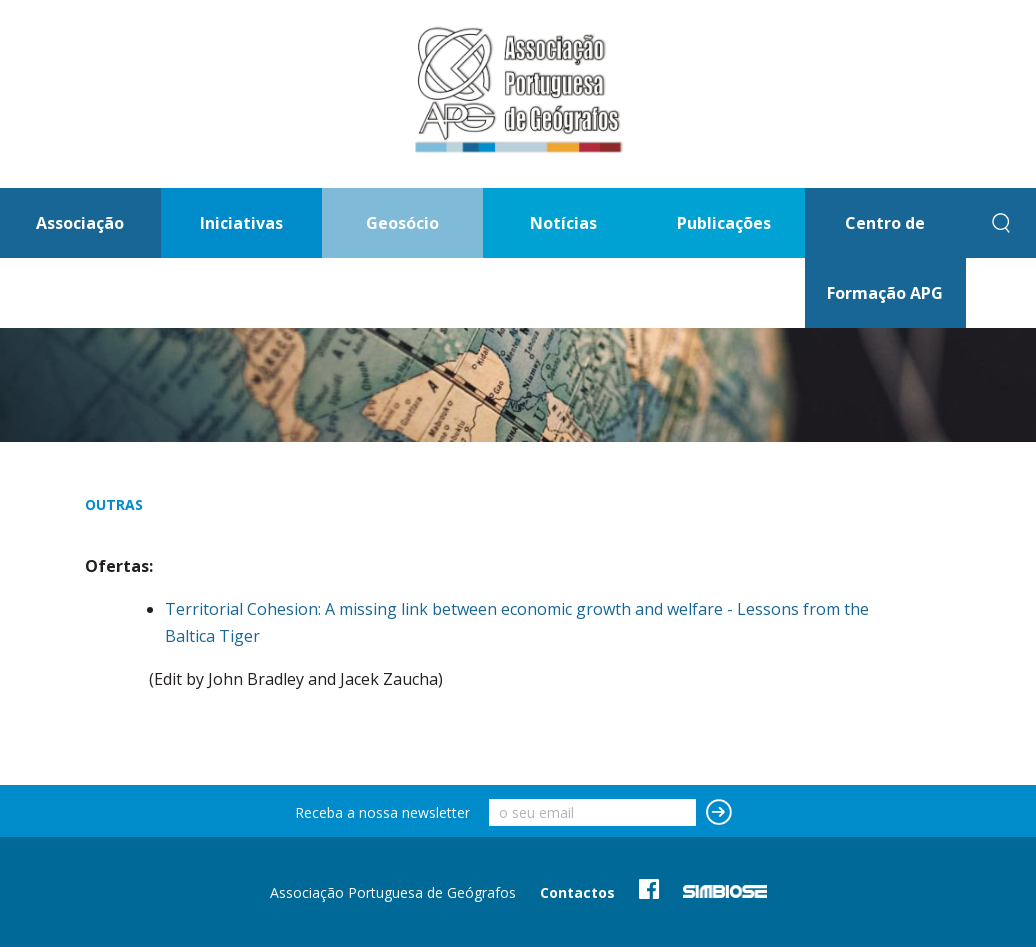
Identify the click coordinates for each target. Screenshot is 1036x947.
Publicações (724, 223)
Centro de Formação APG (885, 258)
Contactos (577, 892)
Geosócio (402, 223)
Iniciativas (241, 223)
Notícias (563, 223)
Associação (80, 223)
